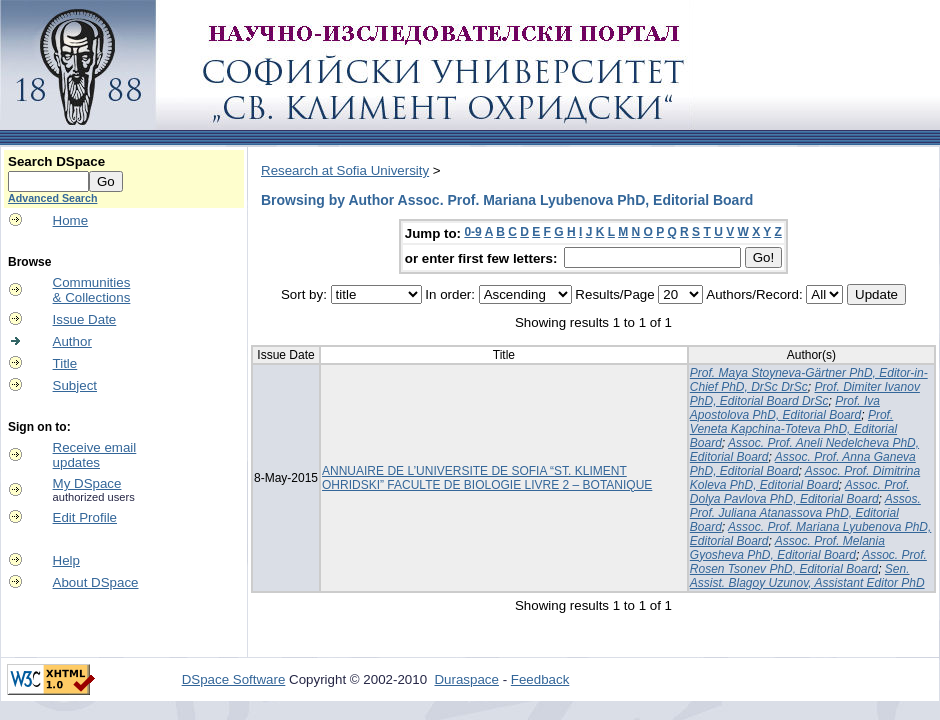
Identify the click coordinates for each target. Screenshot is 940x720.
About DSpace (96, 582)
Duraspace (466, 679)
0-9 (472, 232)
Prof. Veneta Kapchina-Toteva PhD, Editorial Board (793, 429)
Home (71, 220)
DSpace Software (234, 679)
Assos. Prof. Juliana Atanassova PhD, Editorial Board (805, 513)
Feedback (540, 679)
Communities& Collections (92, 290)
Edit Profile (85, 517)
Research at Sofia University (345, 170)
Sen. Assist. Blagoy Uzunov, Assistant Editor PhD (807, 576)
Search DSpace (56, 161)
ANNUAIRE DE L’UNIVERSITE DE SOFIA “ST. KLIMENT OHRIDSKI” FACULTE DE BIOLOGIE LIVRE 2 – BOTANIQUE (487, 478)
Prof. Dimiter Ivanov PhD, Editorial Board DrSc (805, 394)
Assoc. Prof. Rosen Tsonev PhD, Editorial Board (808, 562)
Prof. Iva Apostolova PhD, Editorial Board (785, 408)
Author (72, 341)
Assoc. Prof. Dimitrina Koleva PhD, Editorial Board (805, 478)
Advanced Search (52, 198)
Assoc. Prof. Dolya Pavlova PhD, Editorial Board (800, 492)
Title (65, 363)
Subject (75, 385)
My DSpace (87, 483)
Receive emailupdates (95, 455)
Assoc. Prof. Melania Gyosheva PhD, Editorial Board (787, 548)
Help (66, 560)
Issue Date (85, 319)
